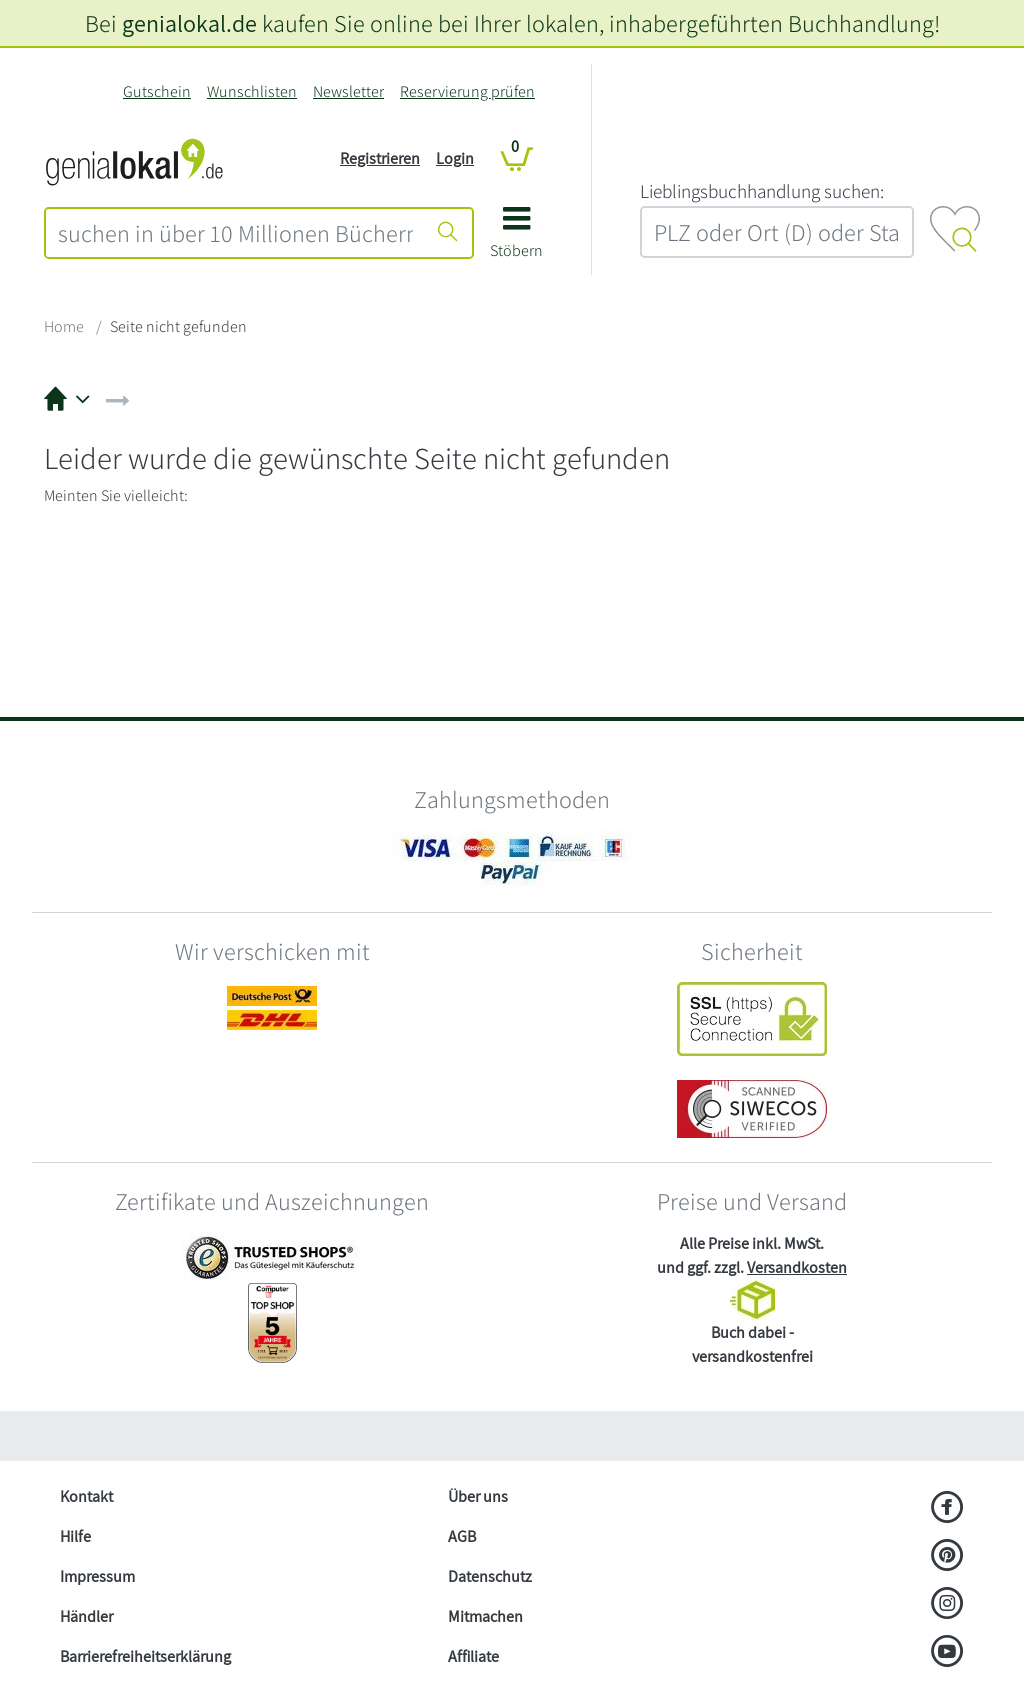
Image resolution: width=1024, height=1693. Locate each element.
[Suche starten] (448, 233)
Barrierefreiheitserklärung (145, 1656)
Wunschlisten (252, 91)
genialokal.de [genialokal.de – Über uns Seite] (189, 23)
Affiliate (473, 1656)
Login (455, 158)
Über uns (478, 1496)
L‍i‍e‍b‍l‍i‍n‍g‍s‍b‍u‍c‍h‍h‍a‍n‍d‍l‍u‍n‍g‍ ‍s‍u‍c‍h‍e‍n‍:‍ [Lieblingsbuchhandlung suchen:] (762, 191)
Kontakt (86, 1496)
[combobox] (235, 233)
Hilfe (75, 1536)
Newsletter (348, 91)
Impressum (97, 1576)
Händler (86, 1616)
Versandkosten (797, 1267)
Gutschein (157, 91)
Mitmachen (485, 1616)
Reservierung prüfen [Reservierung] (467, 91)
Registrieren (380, 158)
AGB (462, 1536)
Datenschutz (490, 1576)
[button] (516, 239)
